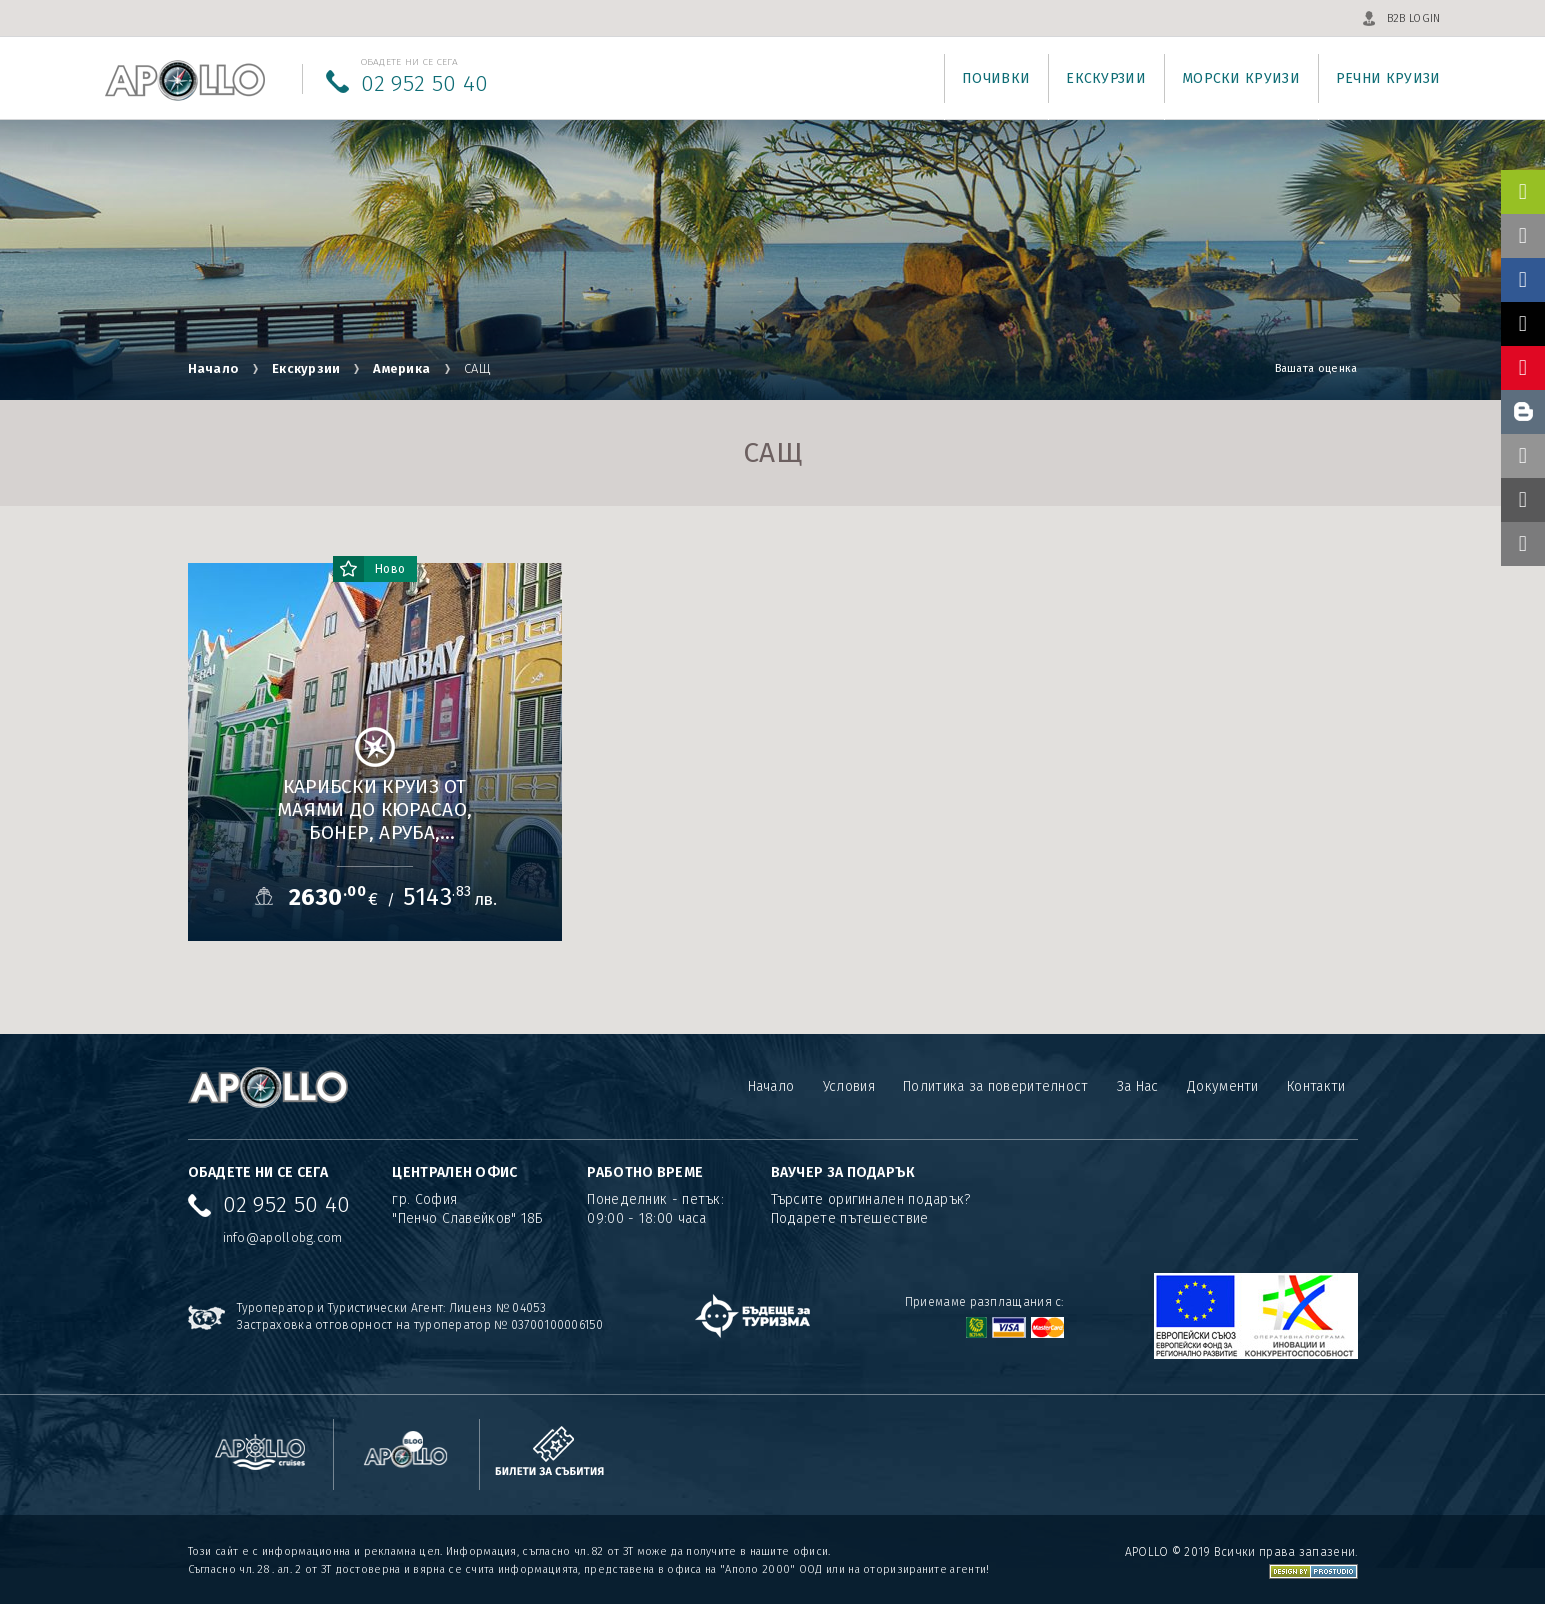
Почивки (996, 78)
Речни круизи (1388, 78)
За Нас (1138, 1086)
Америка (401, 368)
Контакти (1316, 1086)
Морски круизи (1241, 78)
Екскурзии (1106, 78)
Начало (213, 368)
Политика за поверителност (996, 1086)
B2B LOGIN (1414, 18)
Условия (849, 1086)
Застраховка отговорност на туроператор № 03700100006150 (420, 1325)
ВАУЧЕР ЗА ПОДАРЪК (843, 1172)
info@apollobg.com (283, 1237)
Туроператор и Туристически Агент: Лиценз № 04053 (391, 1308)
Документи (1223, 1086)
